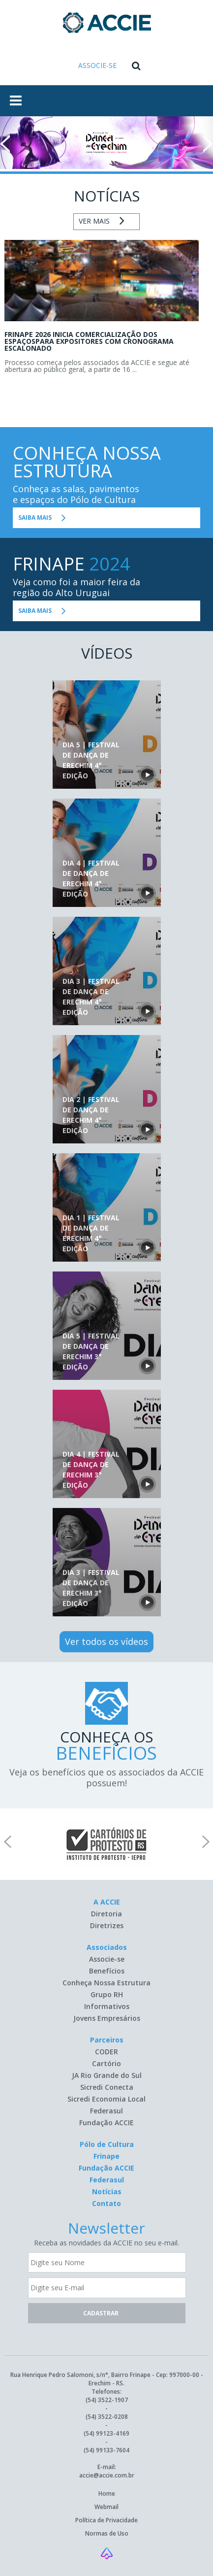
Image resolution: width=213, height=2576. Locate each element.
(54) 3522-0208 (107, 2416)
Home (106, 2493)
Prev (5, 144)
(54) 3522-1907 (107, 2400)
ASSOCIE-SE (97, 65)
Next (208, 144)
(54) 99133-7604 (106, 2450)
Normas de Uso (106, 2533)
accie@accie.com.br (106, 2475)
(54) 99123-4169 (106, 2433)
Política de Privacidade (106, 2520)
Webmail (106, 2507)
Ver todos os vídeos (106, 1641)
